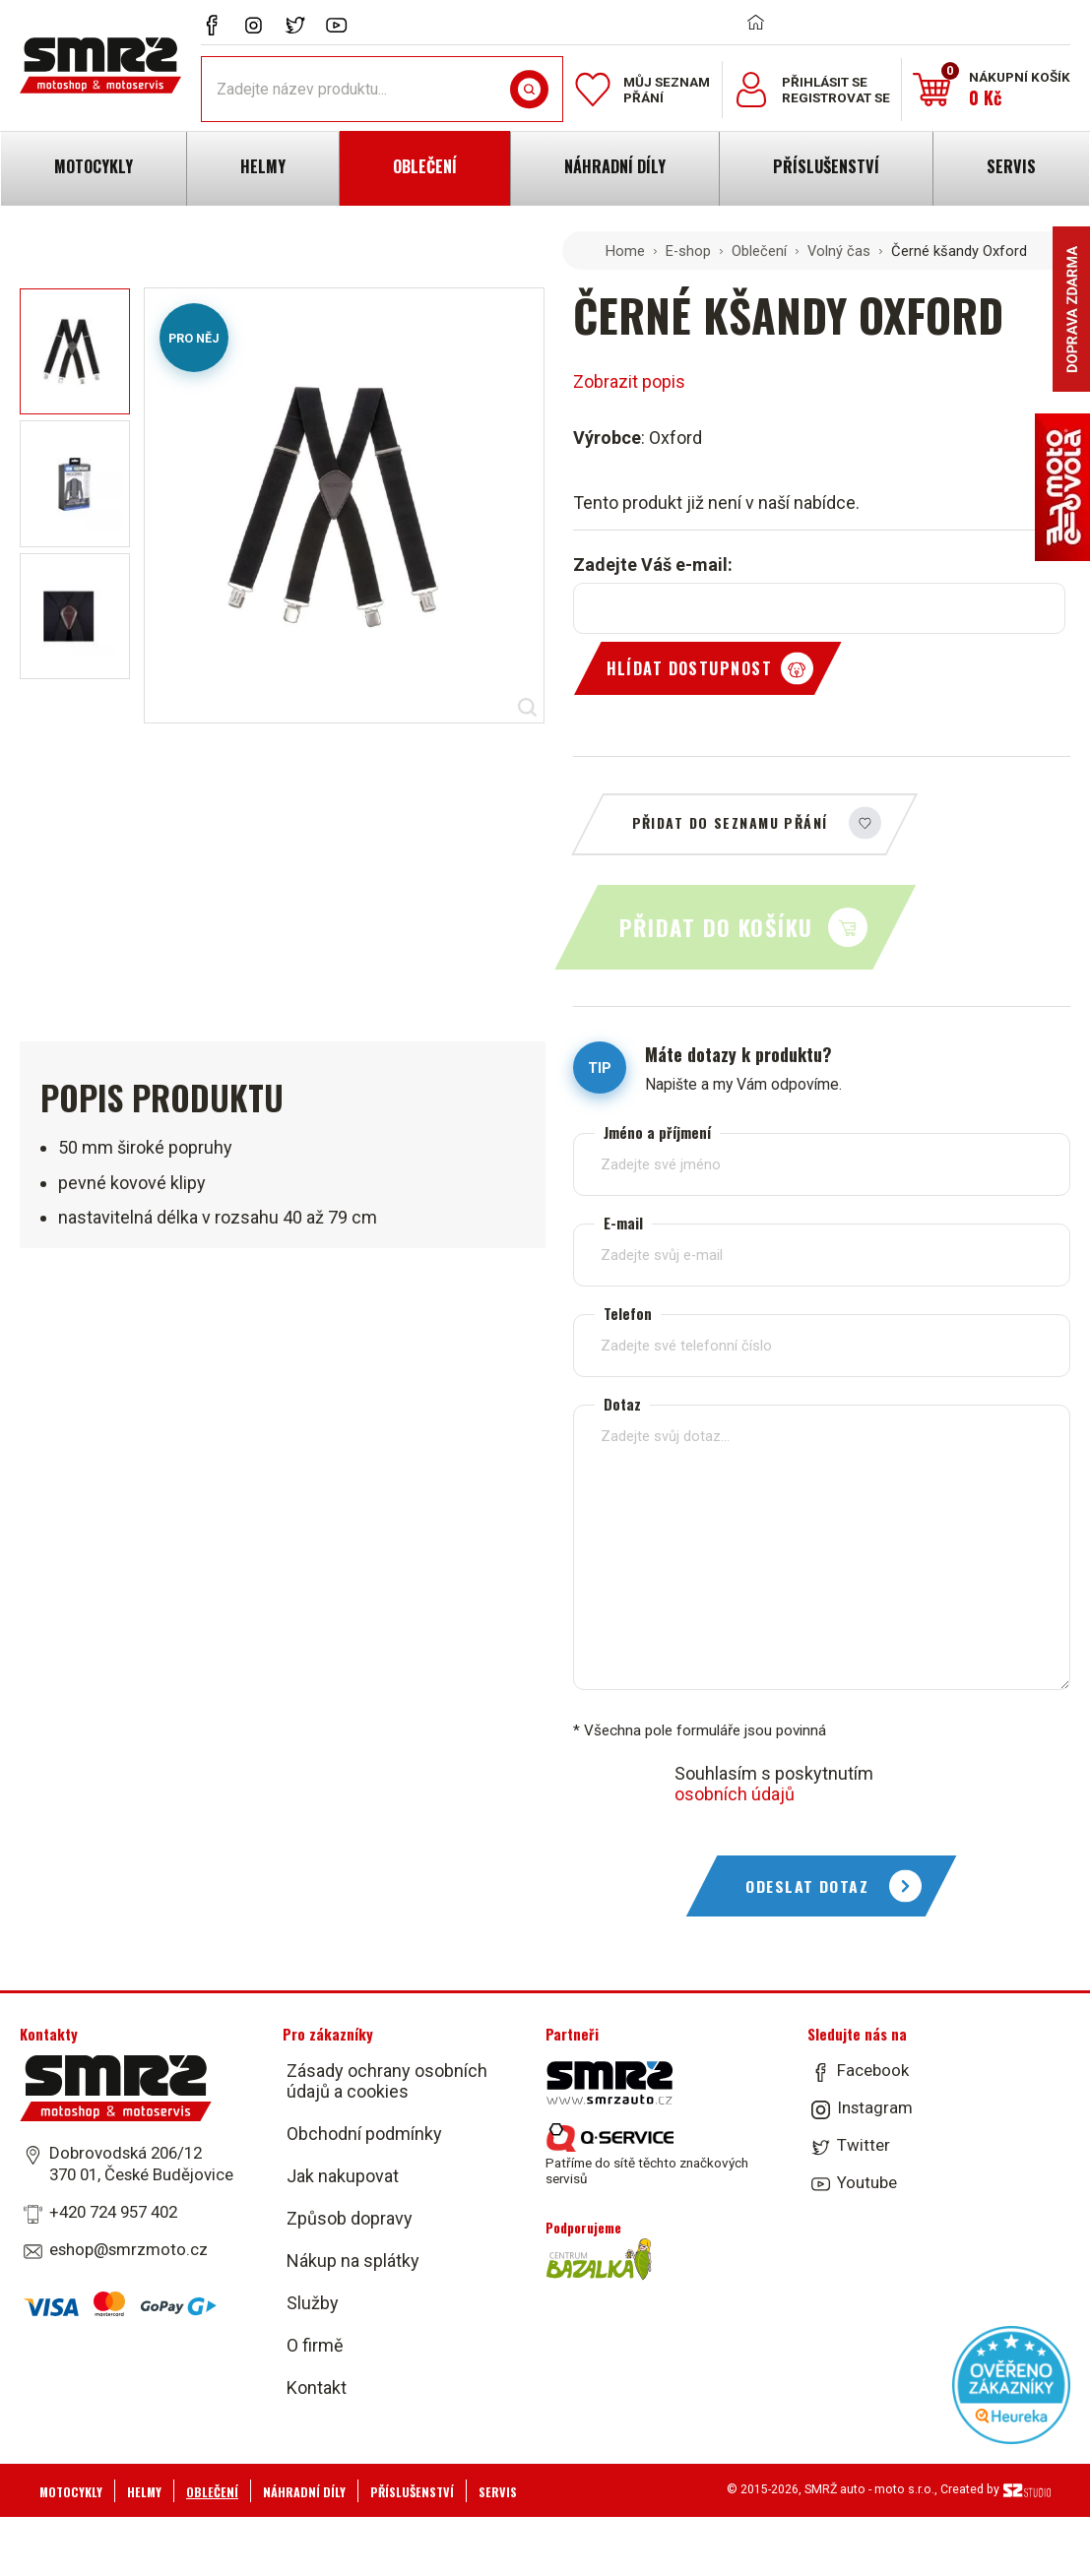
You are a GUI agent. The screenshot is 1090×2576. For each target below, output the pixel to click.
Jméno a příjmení (657, 1132)
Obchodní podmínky (364, 2133)
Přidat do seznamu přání (730, 822)
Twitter (863, 2145)
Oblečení (759, 251)
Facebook (873, 2070)
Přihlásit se (824, 82)
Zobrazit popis (629, 381)
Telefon (628, 1313)
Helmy (144, 2491)
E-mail (623, 1223)
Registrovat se (836, 97)
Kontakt (317, 2387)
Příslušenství (412, 2491)
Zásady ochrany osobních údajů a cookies (387, 2081)
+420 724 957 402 (113, 2212)
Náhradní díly (304, 2491)
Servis (498, 2491)
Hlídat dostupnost (689, 668)
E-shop (688, 251)
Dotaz (622, 1404)
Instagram (875, 2107)
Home (625, 251)
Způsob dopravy (350, 2218)
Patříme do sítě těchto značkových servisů (646, 2154)
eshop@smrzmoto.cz (128, 2249)
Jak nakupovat (343, 2176)
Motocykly (70, 2491)
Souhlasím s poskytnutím (773, 1783)
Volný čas (838, 251)
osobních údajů (734, 1794)
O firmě (315, 2345)
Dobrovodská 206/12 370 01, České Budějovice (141, 2163)
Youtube (867, 2182)
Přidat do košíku (716, 927)
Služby (313, 2303)
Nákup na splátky (353, 2260)
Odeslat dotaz (806, 1886)
